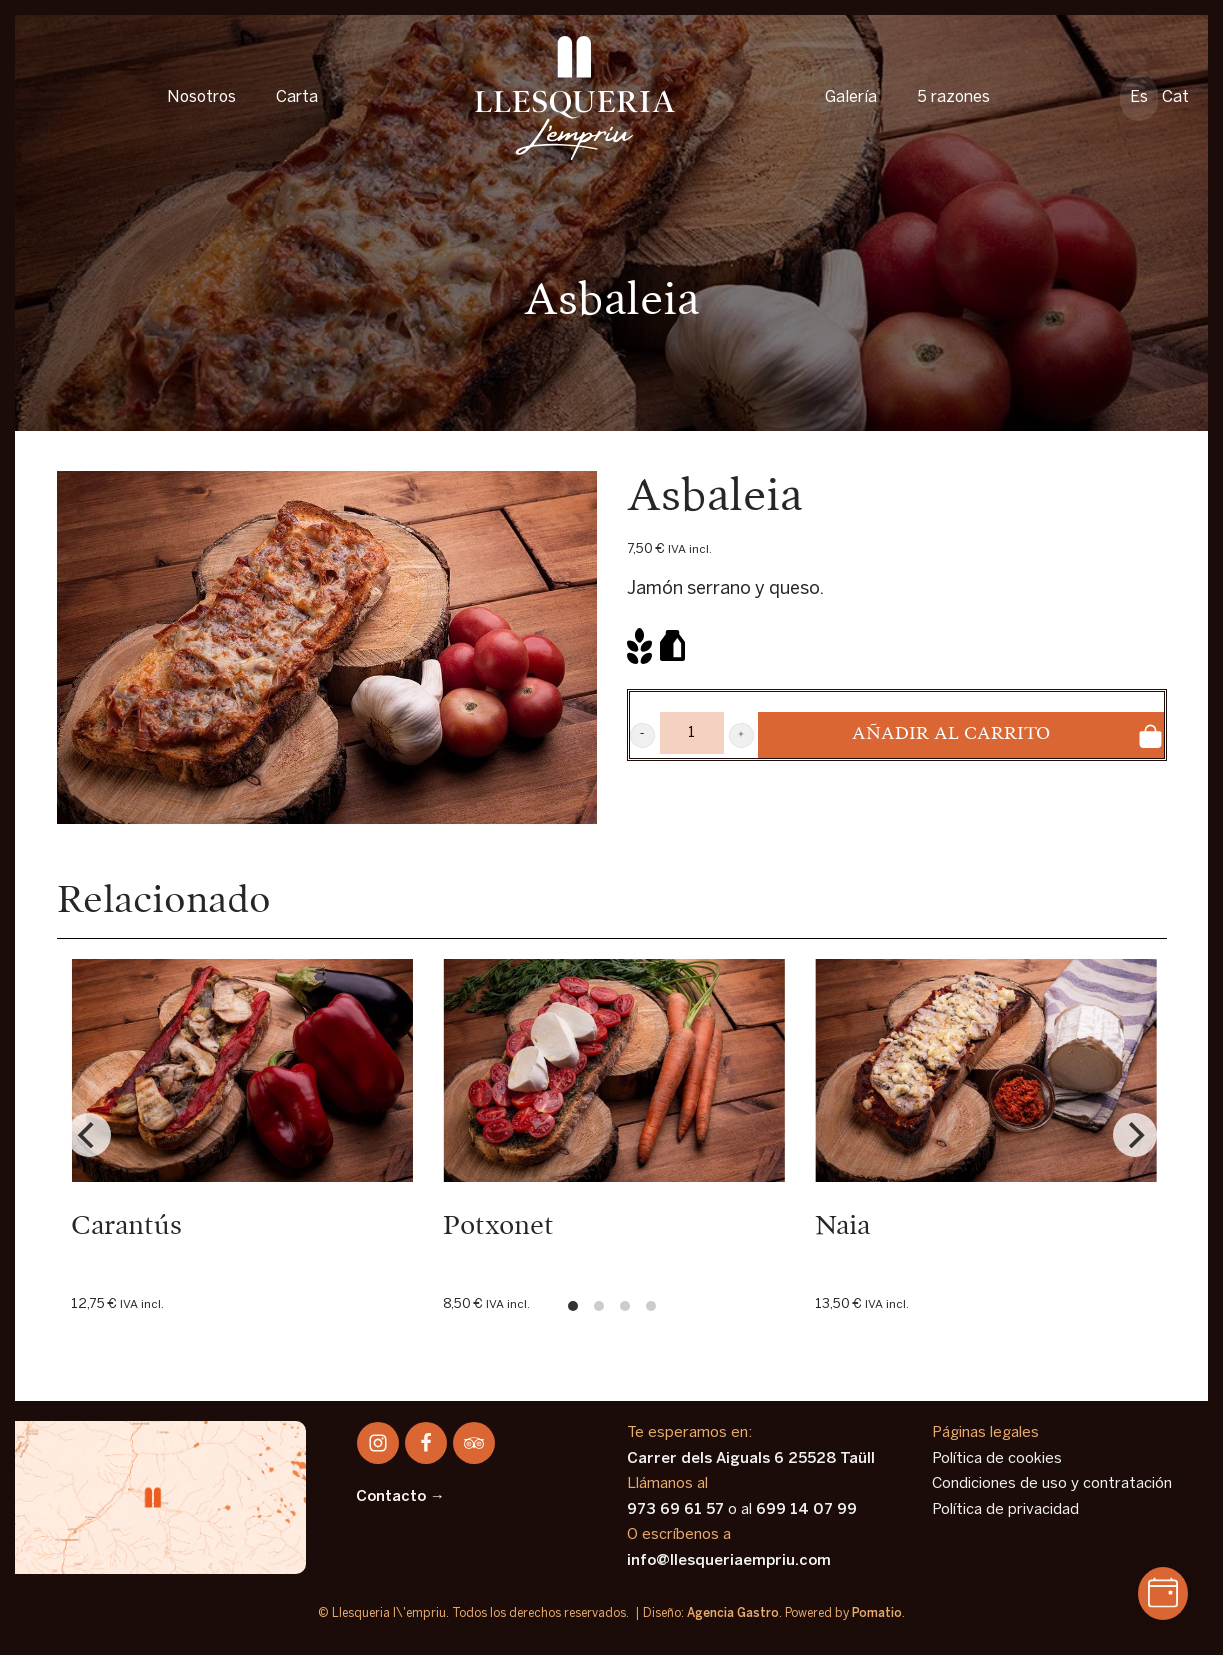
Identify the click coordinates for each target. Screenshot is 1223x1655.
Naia (842, 1226)
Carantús (126, 1226)
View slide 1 (573, 1306)
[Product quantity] (692, 733)
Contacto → (400, 1497)
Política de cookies (997, 1459)
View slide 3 (625, 1306)
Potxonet (498, 1226)
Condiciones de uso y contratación (1052, 1484)
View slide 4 (651, 1306)
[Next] (1135, 1135)
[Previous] (89, 1135)
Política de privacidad (1005, 1510)
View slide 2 (599, 1306)
